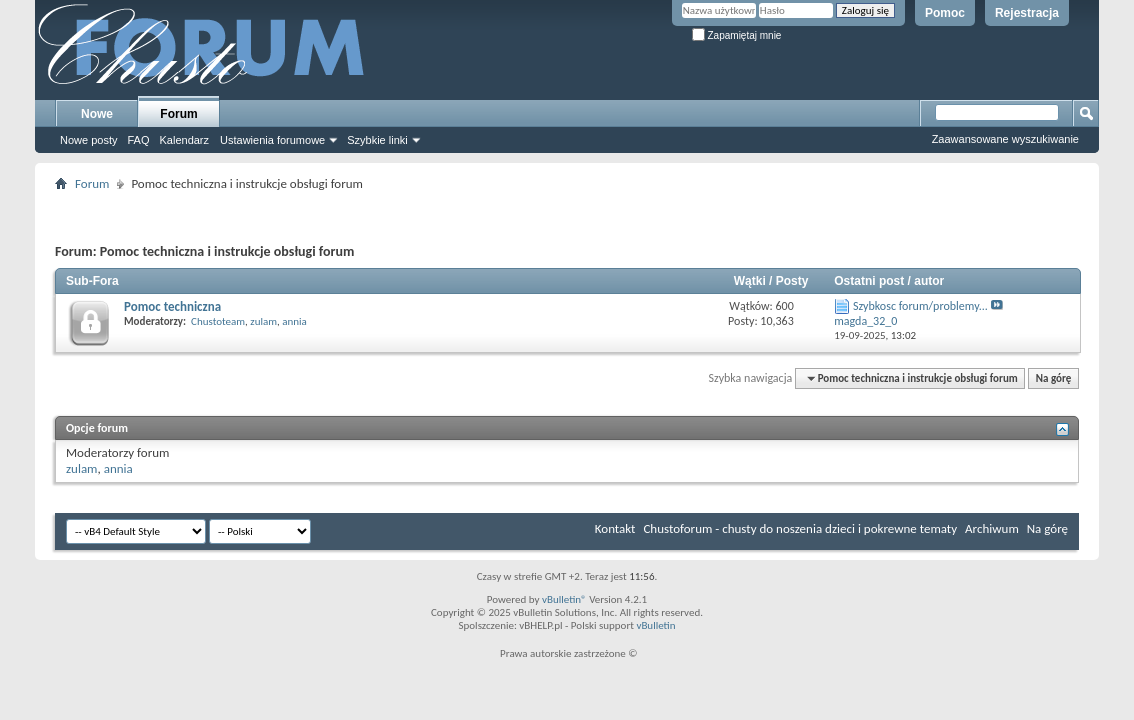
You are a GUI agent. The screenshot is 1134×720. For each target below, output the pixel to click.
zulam (263, 321)
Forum (178, 114)
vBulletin (655, 625)
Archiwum (992, 528)
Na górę (1054, 378)
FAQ (138, 140)
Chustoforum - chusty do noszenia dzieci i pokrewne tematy (800, 528)
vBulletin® (564, 599)
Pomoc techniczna (172, 306)
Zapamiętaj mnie (737, 35)
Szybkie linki (377, 140)
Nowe (97, 114)
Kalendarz (185, 140)
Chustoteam (218, 321)
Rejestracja (1027, 13)
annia (294, 321)
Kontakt (615, 528)
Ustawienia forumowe (272, 140)
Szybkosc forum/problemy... (920, 306)
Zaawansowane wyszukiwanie (1005, 139)
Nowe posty (88, 140)
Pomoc (945, 13)
